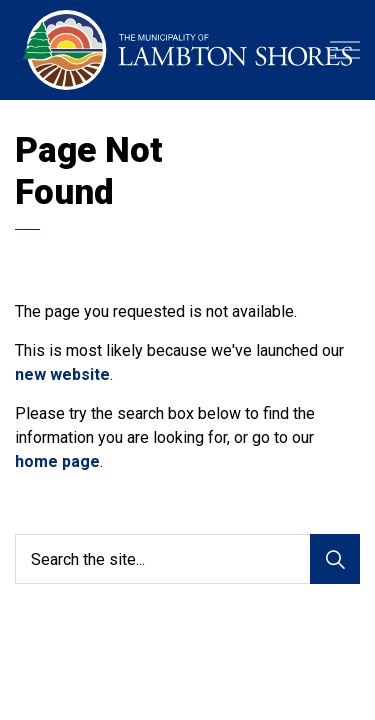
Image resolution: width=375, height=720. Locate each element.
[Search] (335, 559)
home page (57, 461)
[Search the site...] (187, 559)
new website (62, 374)
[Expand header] (345, 50)
